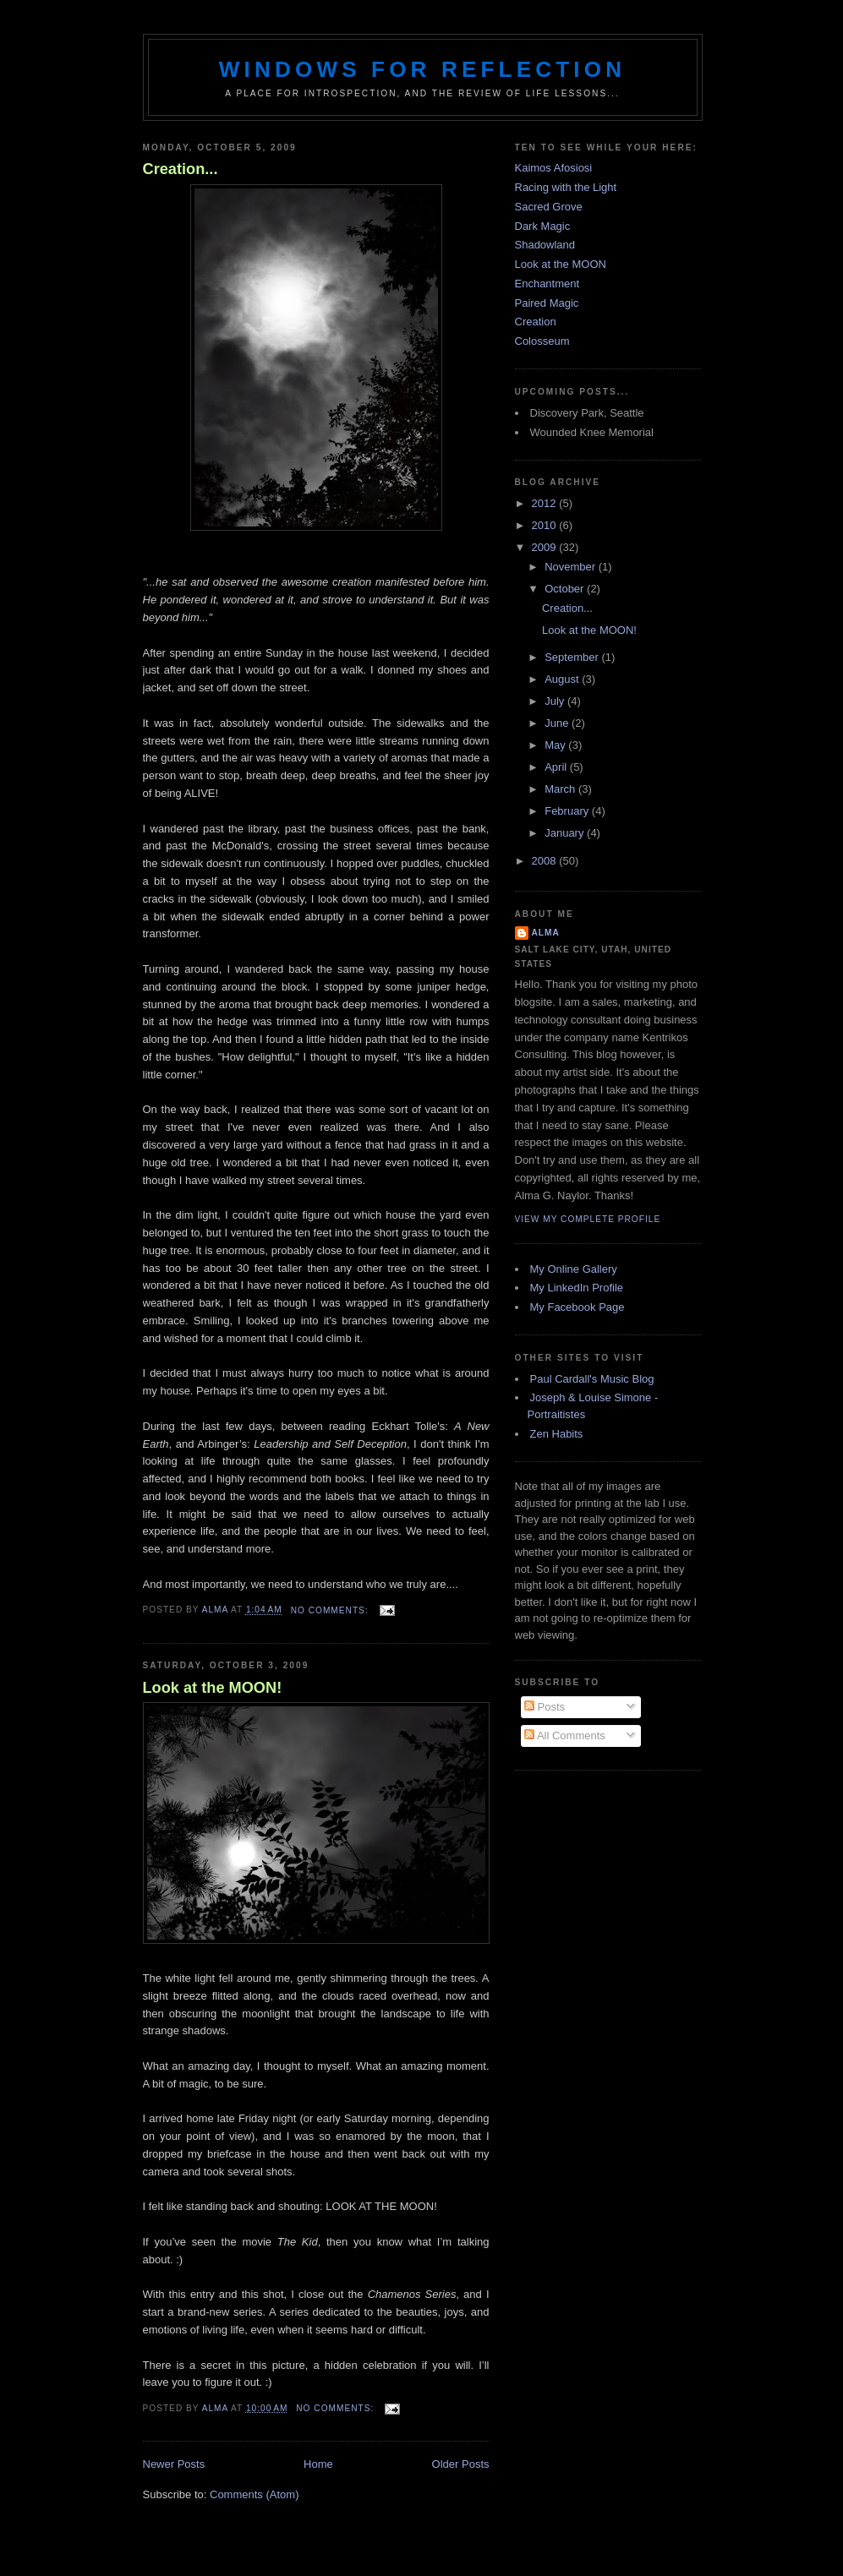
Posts (544, 1706)
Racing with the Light (566, 187)
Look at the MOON (560, 264)
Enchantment (547, 283)
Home (318, 2464)
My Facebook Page (577, 1307)
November (572, 566)
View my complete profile (588, 1219)
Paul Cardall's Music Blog (592, 1379)
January (566, 833)
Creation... (180, 169)
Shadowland (545, 244)
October (566, 588)
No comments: (331, 1610)
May (556, 745)
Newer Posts (174, 2464)
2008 (546, 860)
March (561, 789)
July (556, 701)
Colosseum (542, 341)
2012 (546, 503)
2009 (546, 547)
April (557, 767)
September (573, 657)
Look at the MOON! (212, 1687)
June (558, 723)
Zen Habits (556, 1433)
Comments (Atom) (254, 2494)
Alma (546, 932)
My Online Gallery (573, 1269)
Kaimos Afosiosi (554, 167)
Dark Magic (543, 226)
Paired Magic (547, 303)
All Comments (564, 1735)
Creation (535, 321)
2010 (546, 525)
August (563, 679)
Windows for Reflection (422, 69)
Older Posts (461, 2464)
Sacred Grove (549, 206)
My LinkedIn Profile (577, 1287)
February (568, 811)
